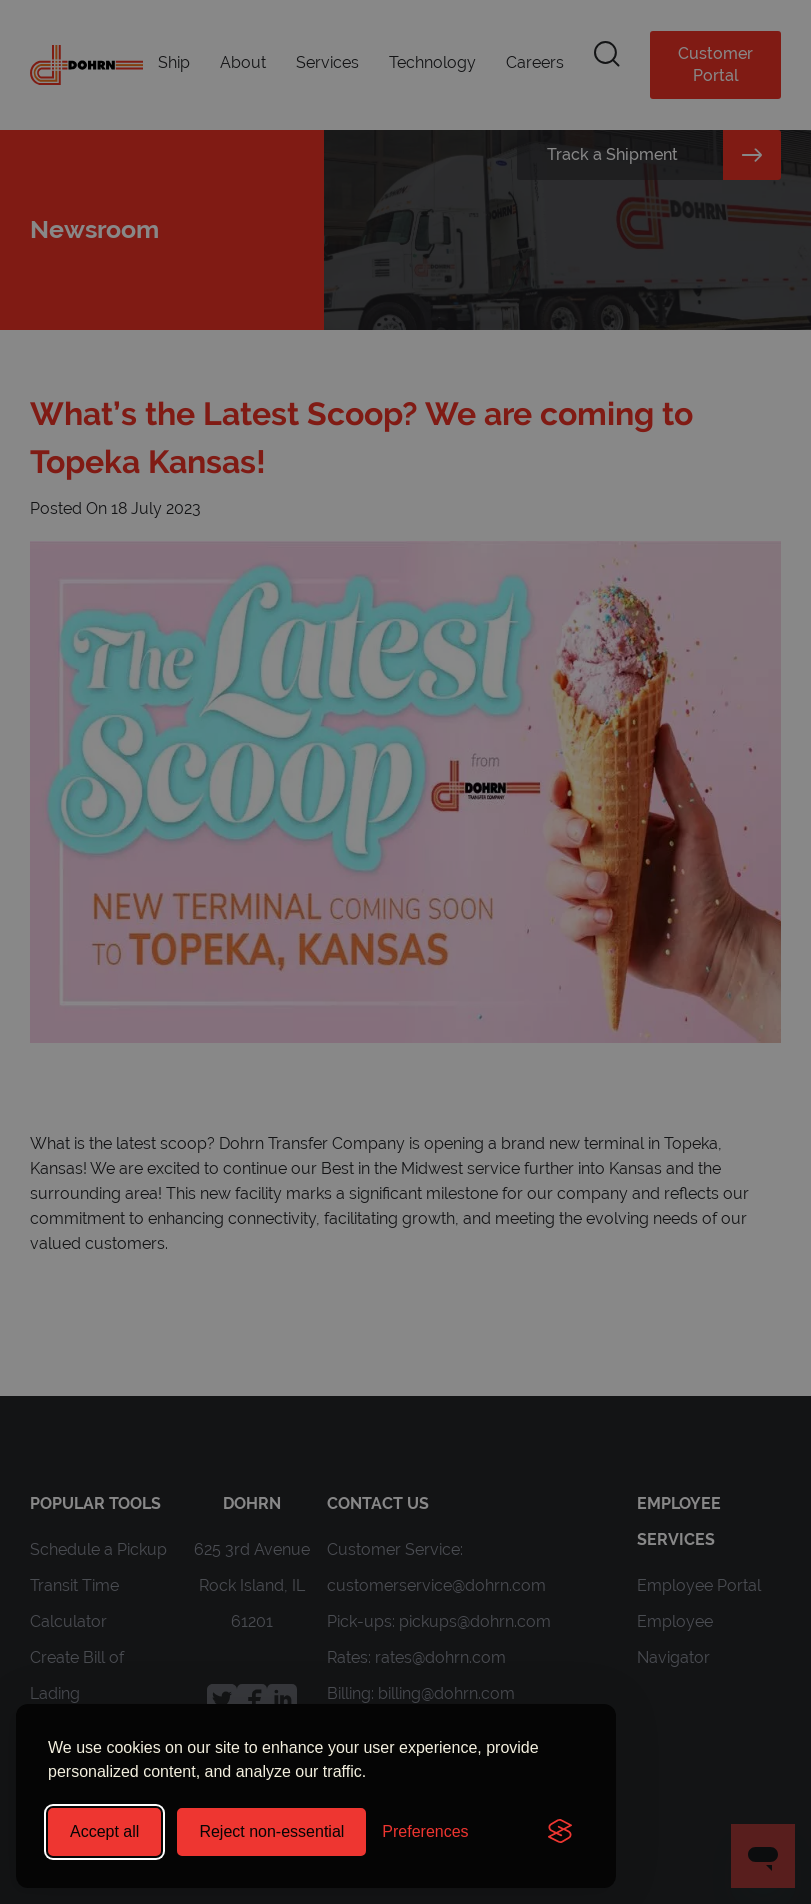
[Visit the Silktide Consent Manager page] (560, 1832)
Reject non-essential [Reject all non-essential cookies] (271, 1831)
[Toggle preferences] (425, 1832)
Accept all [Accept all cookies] (104, 1831)
